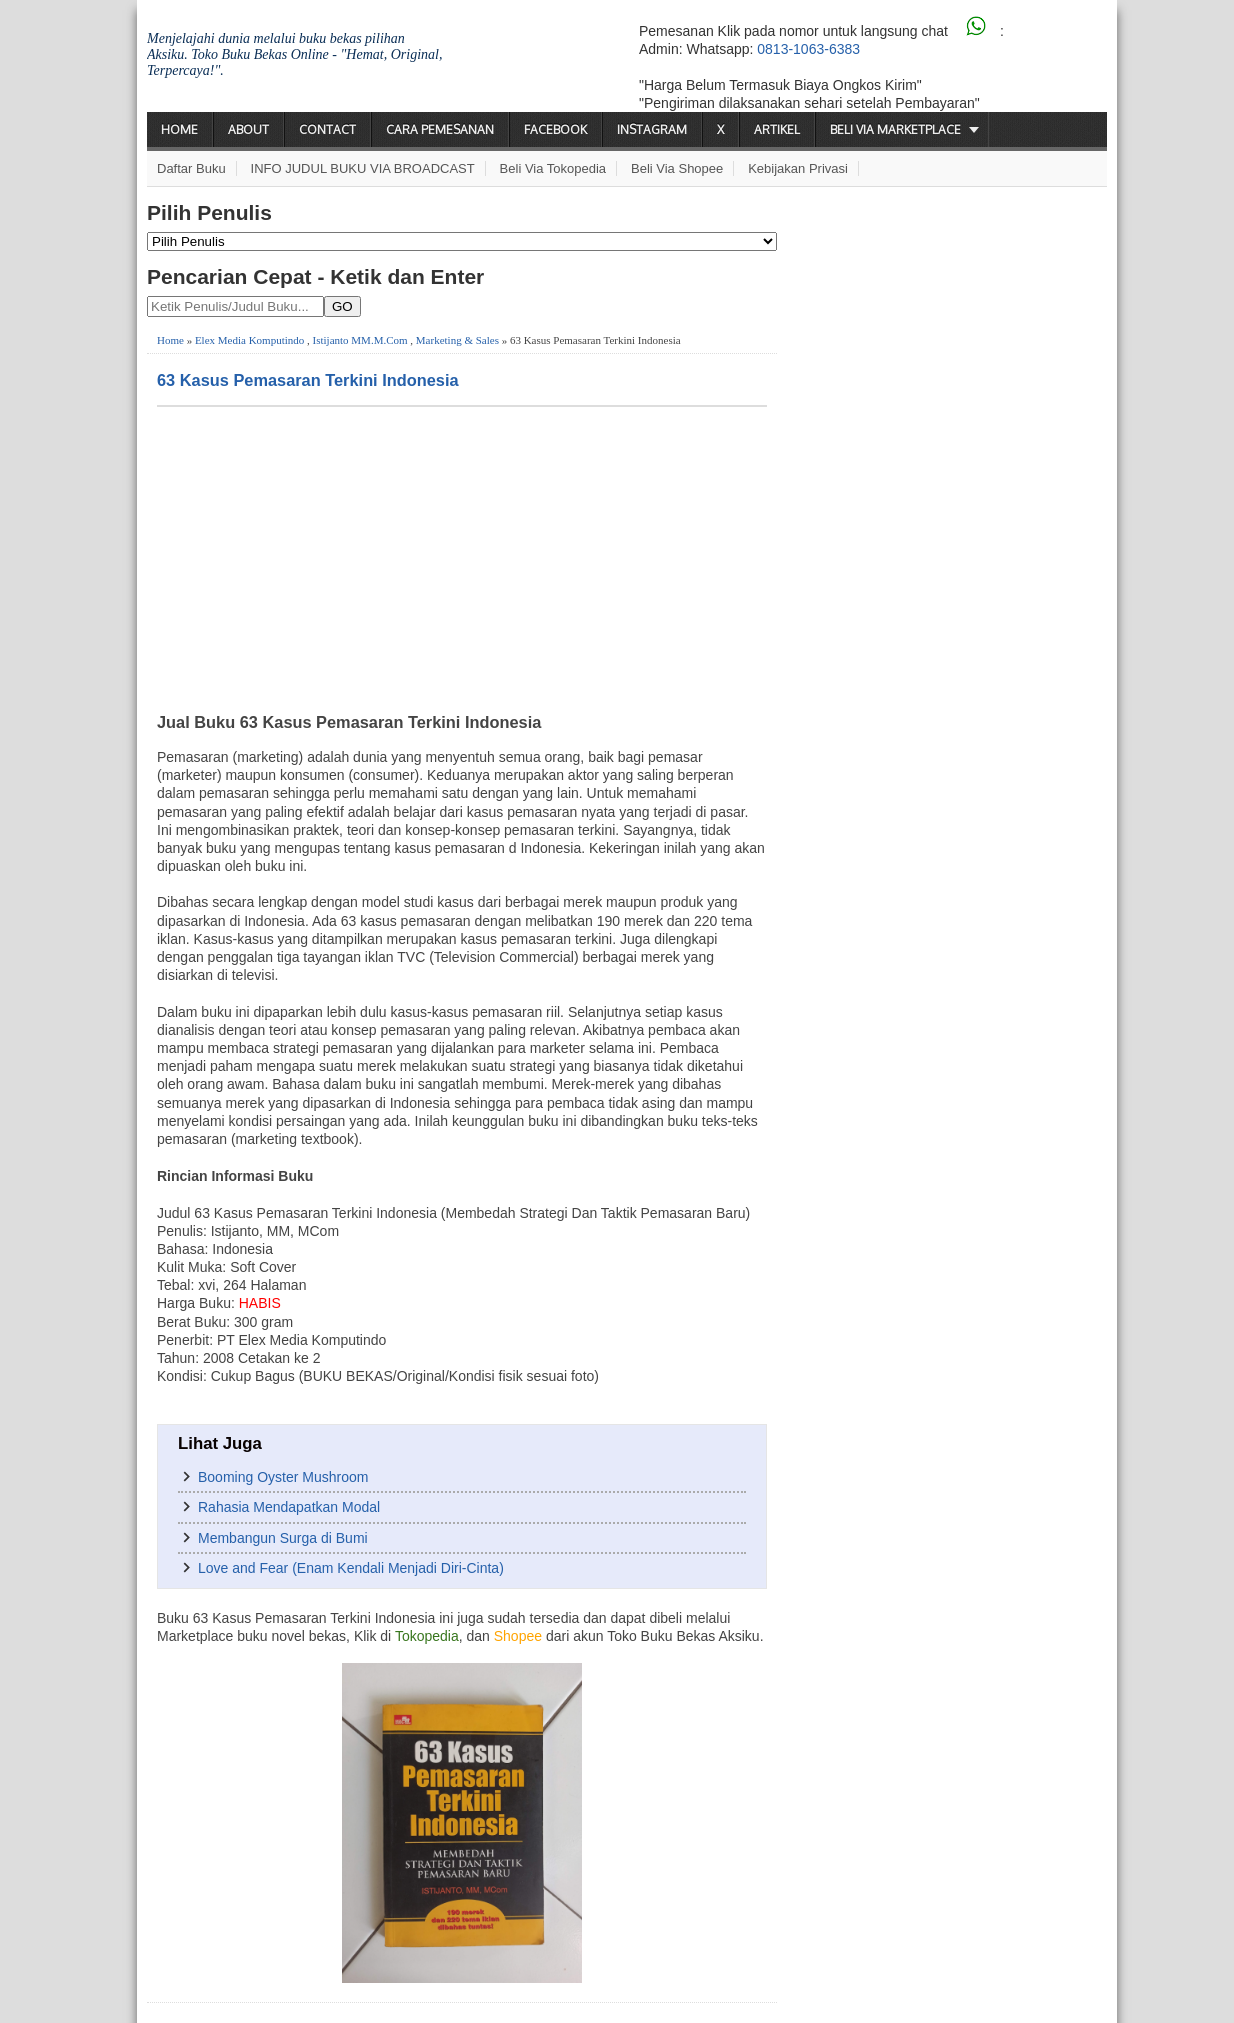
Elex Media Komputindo (249, 340)
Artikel (777, 129)
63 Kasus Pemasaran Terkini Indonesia (308, 380)
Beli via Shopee (677, 168)
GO (342, 306)
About (248, 129)
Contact (327, 129)
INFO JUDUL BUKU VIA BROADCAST (363, 168)
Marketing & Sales (457, 340)
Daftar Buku (191, 168)
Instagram (652, 129)
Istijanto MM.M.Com (360, 340)
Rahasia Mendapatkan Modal (289, 1507)
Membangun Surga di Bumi (283, 1538)
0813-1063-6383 (808, 49)
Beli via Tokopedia (553, 168)
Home (179, 129)
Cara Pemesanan (440, 129)
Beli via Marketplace (895, 129)
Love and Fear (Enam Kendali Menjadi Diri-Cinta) (351, 1568)
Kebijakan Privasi (798, 168)
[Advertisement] (462, 557)
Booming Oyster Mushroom (283, 1477)
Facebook (555, 129)
